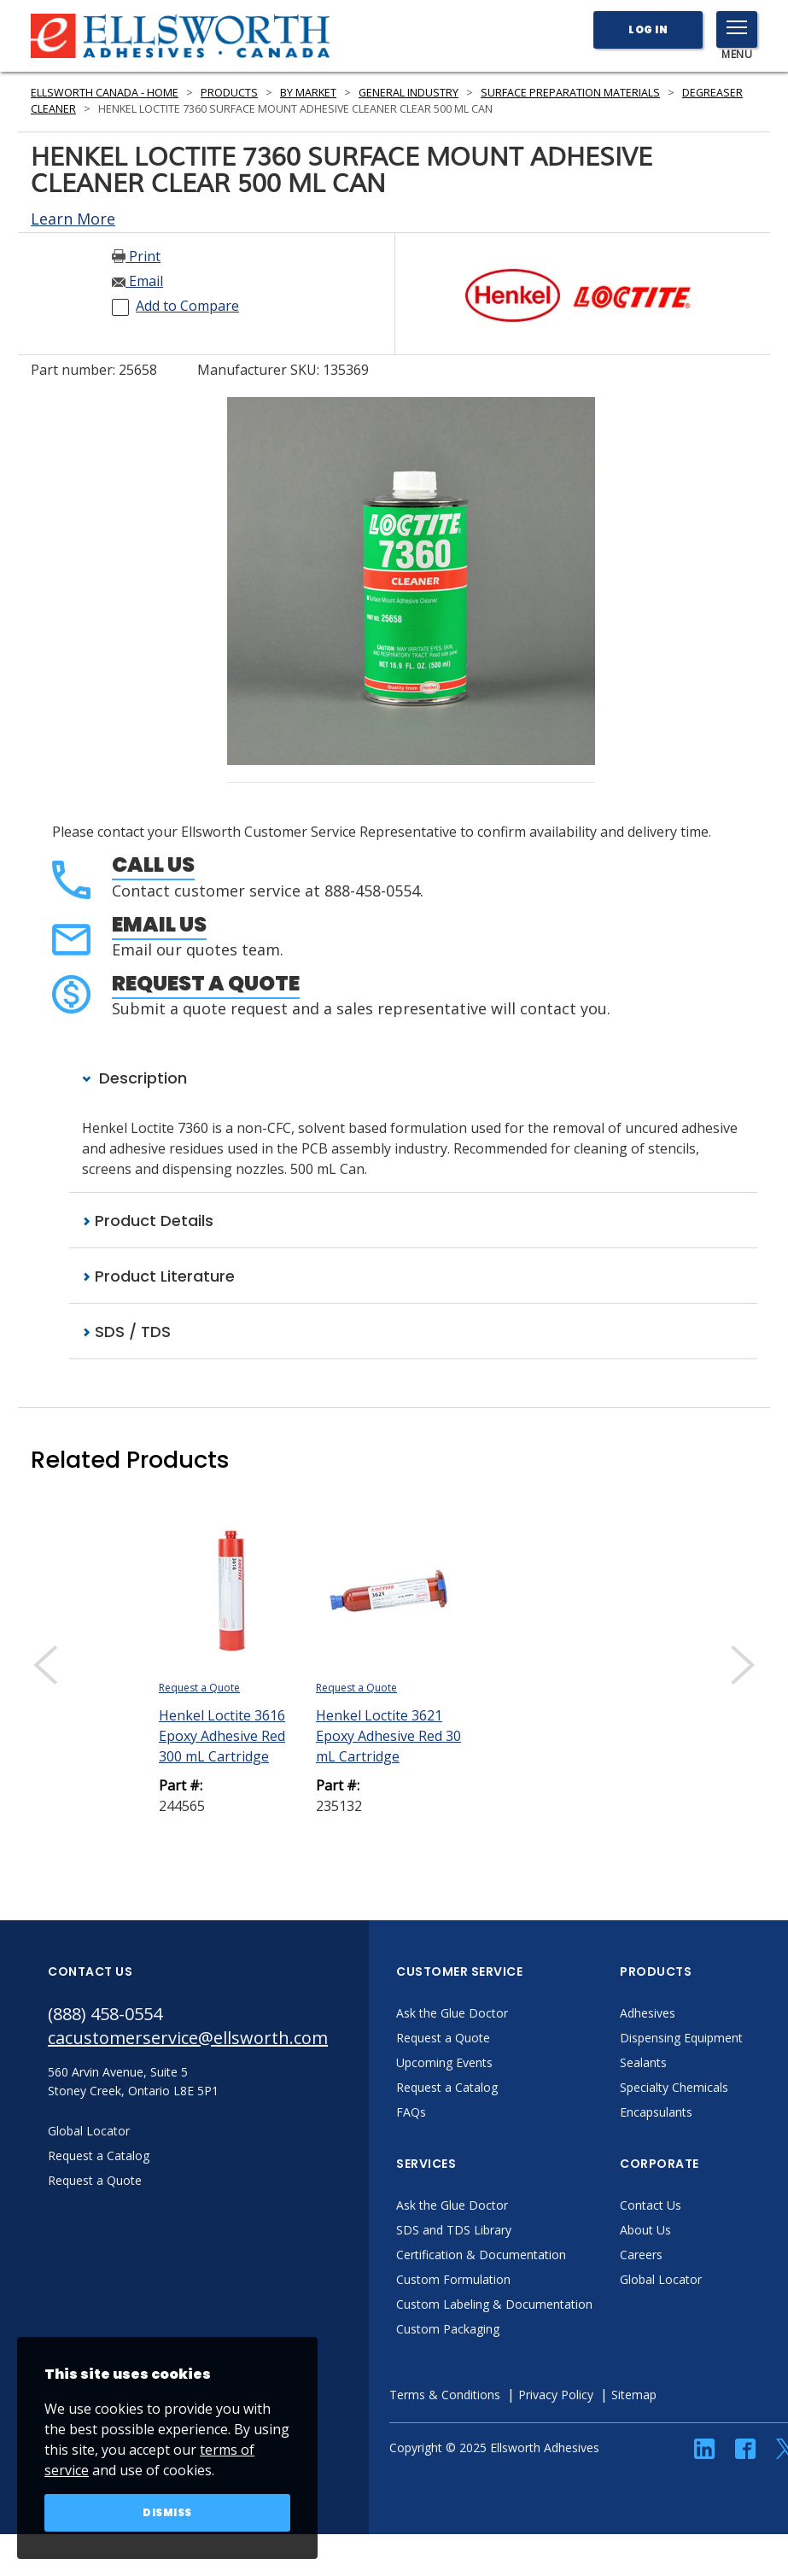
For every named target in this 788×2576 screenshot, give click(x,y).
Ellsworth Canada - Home (104, 92)
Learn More (73, 218)
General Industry (408, 92)
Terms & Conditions (444, 2394)
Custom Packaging (447, 2329)
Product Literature (158, 1276)
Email (137, 281)
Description (134, 1078)
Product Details (147, 1220)
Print (136, 256)
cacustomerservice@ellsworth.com (188, 2037)
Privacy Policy (555, 2394)
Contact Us (650, 2205)
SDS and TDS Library (453, 2230)
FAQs (411, 2112)
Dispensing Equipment (681, 2038)
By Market (308, 92)
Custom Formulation (453, 2279)
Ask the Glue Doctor (452, 2013)
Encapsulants (656, 2112)
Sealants (643, 2062)
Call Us (153, 864)
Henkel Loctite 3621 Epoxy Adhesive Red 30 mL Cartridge (388, 1736)
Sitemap (634, 2394)
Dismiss (167, 2512)
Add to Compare (187, 305)
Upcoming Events (444, 2062)
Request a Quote (206, 983)
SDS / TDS (126, 1331)
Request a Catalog (447, 2087)
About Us (645, 2230)
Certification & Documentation (481, 2254)
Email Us (159, 924)
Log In (648, 29)
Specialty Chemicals (674, 2087)
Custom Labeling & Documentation (494, 2304)
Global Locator (661, 2279)
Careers (641, 2254)
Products (229, 92)
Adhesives (647, 2013)
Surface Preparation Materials (570, 92)
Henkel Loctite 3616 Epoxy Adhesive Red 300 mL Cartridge (222, 1736)
